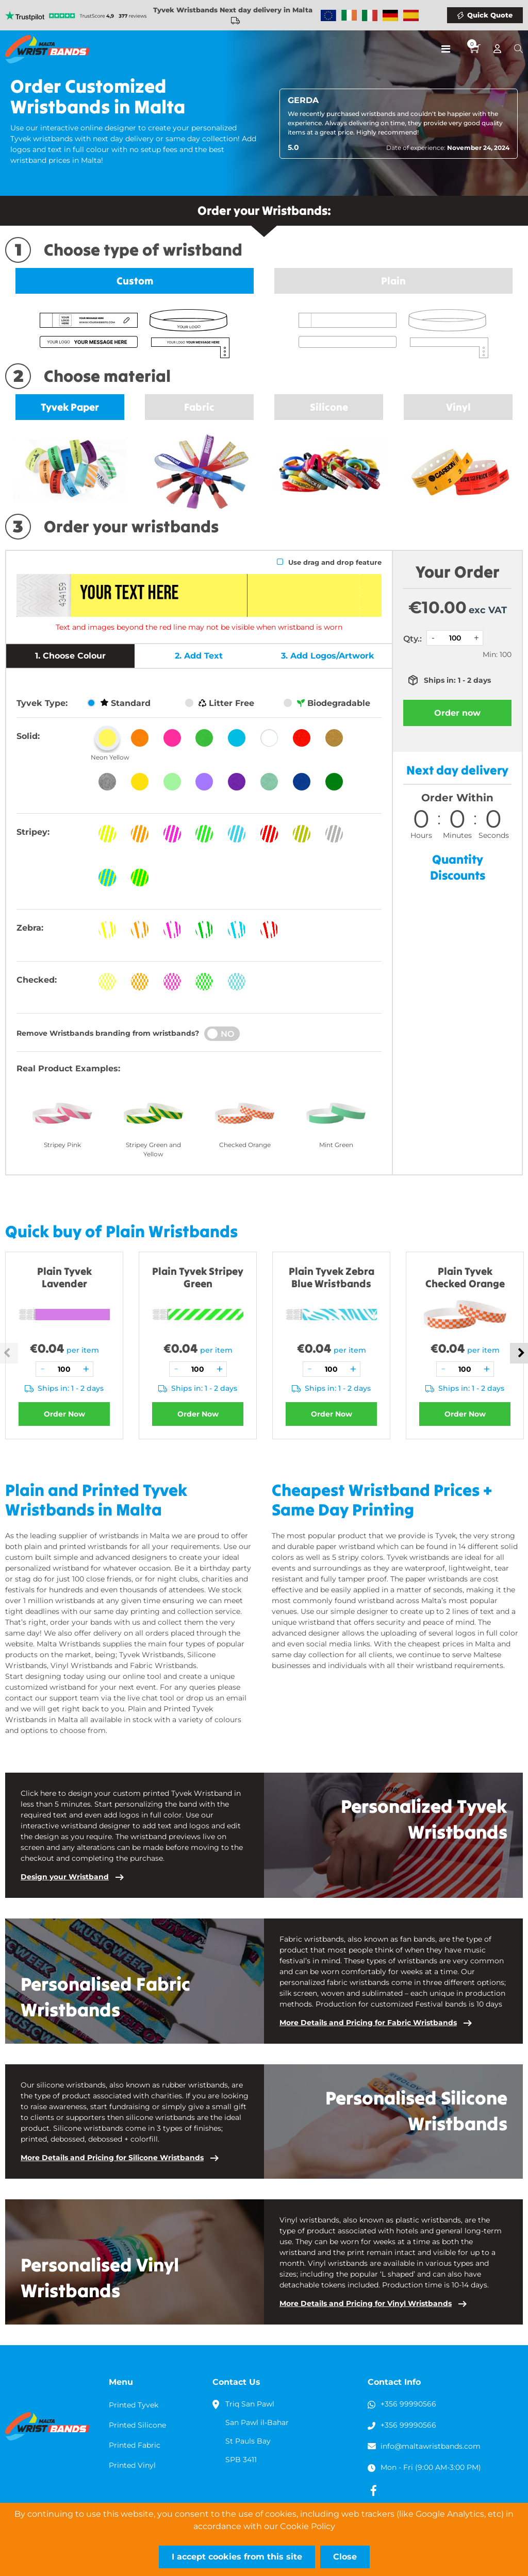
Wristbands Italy (369, 15)
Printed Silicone (137, 2437)
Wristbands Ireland (349, 15)
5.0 (293, 147)
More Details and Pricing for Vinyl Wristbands (365, 2315)
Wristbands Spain (411, 15)
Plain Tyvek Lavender (64, 1277)
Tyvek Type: (42, 703)
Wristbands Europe (328, 15)
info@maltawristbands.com (431, 2458)
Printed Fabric (134, 2457)
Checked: (36, 980)
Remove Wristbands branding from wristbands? (107, 1033)
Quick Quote (490, 15)
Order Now (64, 1414)
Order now (457, 713)
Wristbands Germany (390, 15)
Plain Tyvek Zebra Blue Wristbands (331, 1277)
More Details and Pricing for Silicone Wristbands (112, 2170)
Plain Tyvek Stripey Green (197, 1277)
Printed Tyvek (133, 2417)
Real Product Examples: (68, 1068)
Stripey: (33, 832)
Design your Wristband (65, 1889)
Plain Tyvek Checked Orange (465, 1277)
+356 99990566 (408, 2416)
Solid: (28, 736)
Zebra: (29, 928)
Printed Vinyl (132, 2477)
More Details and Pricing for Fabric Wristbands (368, 2035)
